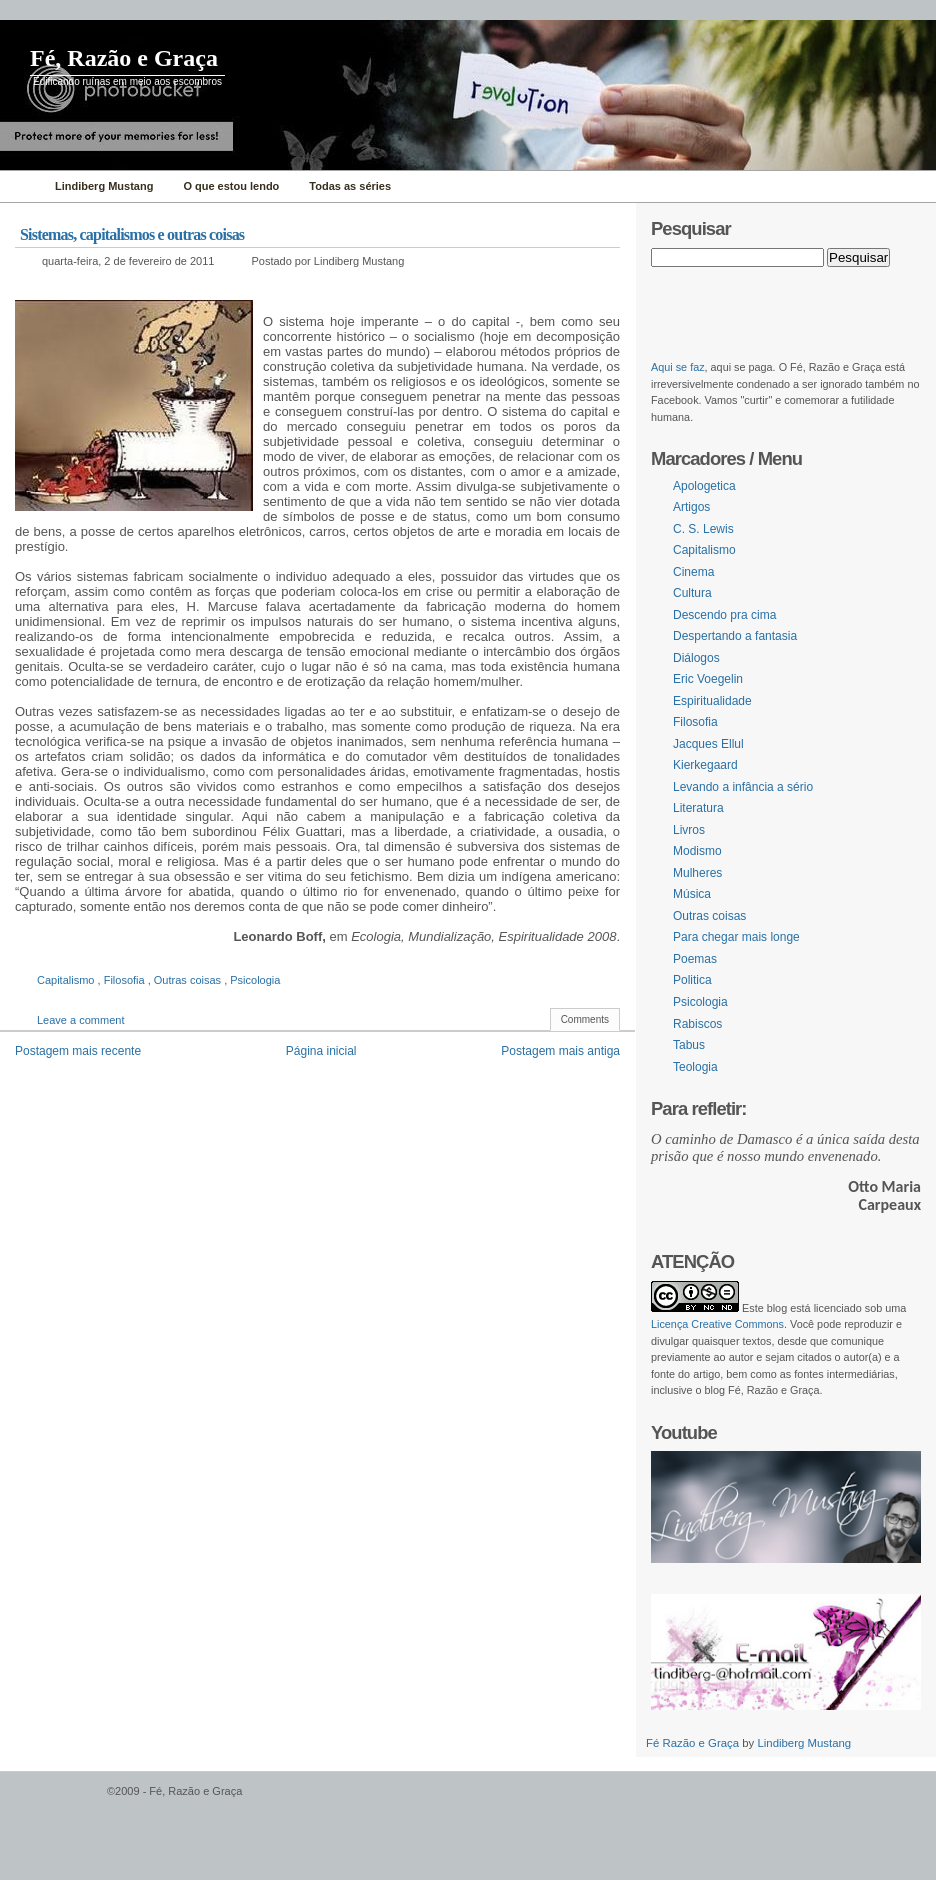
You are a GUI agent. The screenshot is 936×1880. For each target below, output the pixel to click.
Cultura (692, 593)
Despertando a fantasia (735, 636)
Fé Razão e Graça (694, 1743)
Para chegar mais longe (736, 937)
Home (22, 186)
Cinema (693, 572)
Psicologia (255, 980)
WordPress (51, 1800)
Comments (585, 1019)
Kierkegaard (705, 765)
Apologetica (704, 486)
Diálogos (696, 658)
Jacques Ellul (708, 744)
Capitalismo (67, 980)
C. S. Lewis (703, 529)
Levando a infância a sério (743, 787)
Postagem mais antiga (560, 1051)
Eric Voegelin (708, 679)
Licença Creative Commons (717, 1324)
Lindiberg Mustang (804, 1743)
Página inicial (321, 1051)
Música (692, 894)
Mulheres (697, 873)
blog (777, 1308)
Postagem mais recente (78, 1051)
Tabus (689, 1045)
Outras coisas (189, 980)
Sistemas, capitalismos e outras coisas (132, 234)
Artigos (691, 507)
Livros (689, 830)
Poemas (695, 959)
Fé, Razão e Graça (124, 58)
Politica (692, 980)
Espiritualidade (712, 701)
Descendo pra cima (724, 615)
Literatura (698, 808)
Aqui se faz (678, 367)
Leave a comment (80, 1020)
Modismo (697, 851)
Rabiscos (697, 1024)
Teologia (695, 1067)
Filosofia (126, 980)
